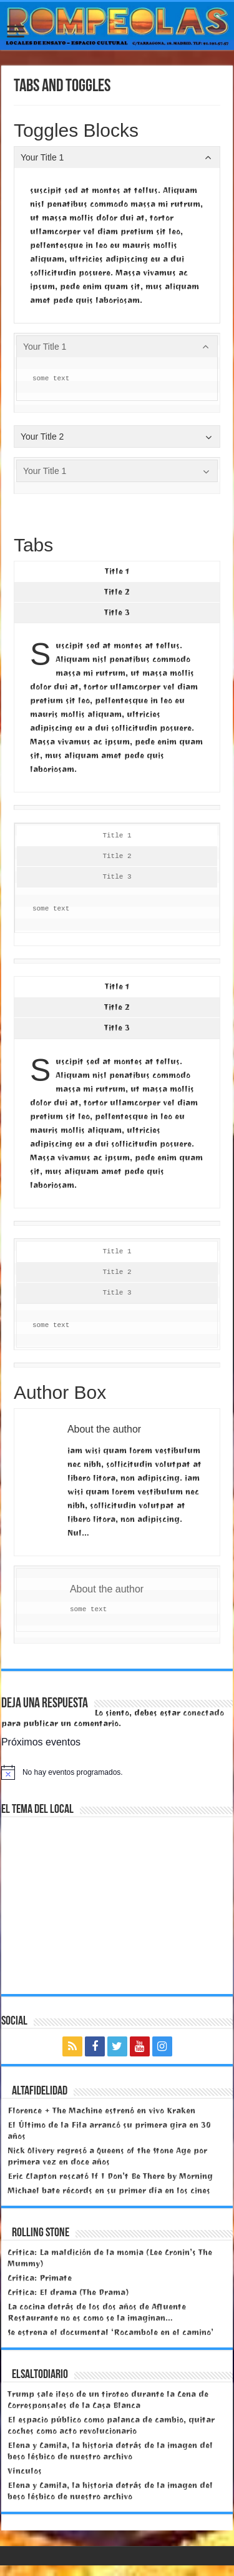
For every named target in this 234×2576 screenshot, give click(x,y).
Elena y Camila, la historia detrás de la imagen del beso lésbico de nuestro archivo (110, 2451)
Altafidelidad (39, 2091)
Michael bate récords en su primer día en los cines (108, 2190)
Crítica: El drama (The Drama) (68, 2292)
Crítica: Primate (39, 2278)
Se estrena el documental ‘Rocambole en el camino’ (110, 2332)
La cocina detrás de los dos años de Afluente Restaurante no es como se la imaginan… (96, 2312)
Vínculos (24, 2470)
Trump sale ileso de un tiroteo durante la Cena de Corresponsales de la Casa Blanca (107, 2400)
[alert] (117, 1772)
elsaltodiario (40, 2375)
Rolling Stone (40, 2233)
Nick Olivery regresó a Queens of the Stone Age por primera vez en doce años (107, 2156)
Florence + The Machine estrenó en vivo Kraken (101, 2110)
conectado (203, 1712)
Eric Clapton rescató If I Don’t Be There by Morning (110, 2176)
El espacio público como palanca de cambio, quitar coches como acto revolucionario (111, 2425)
